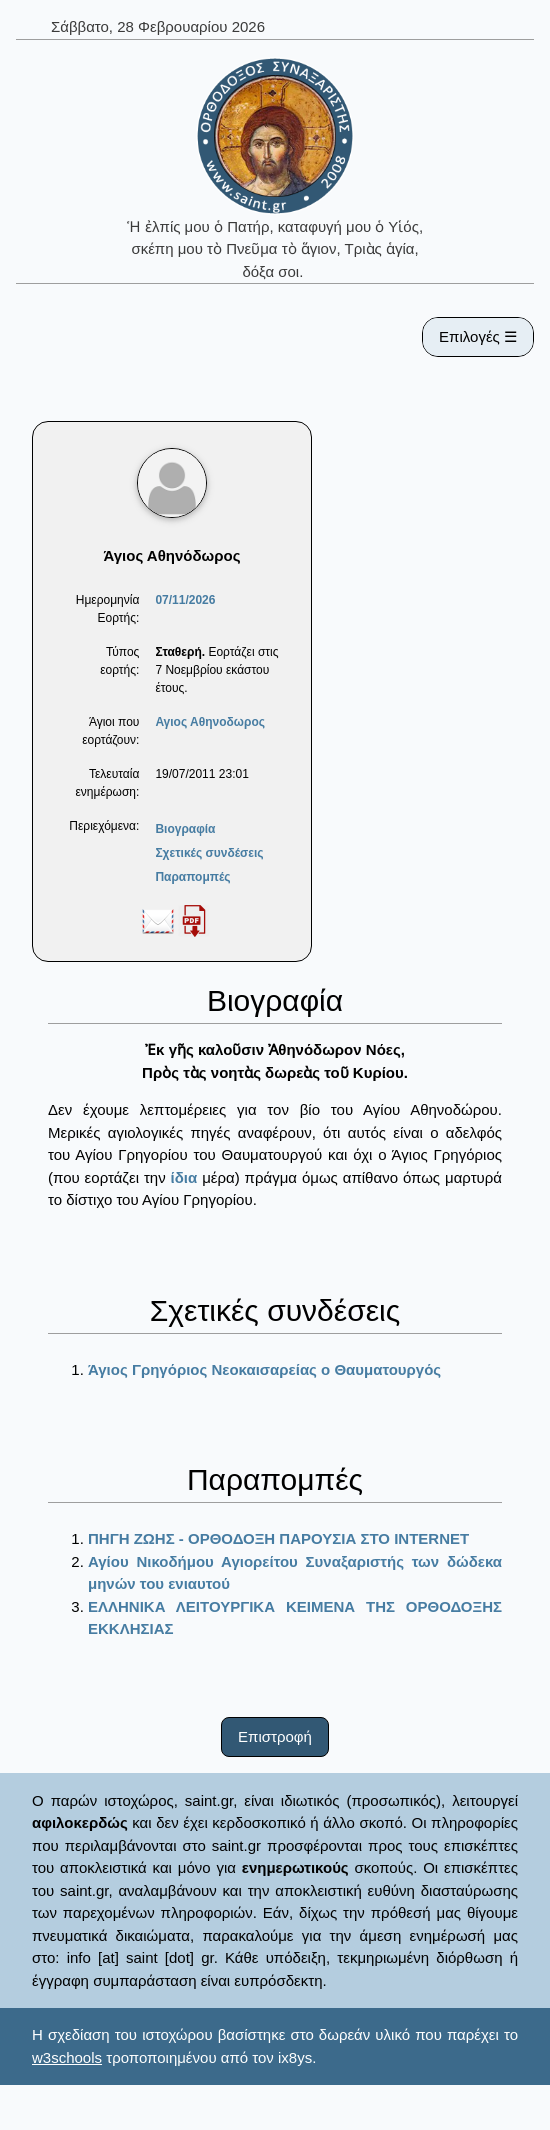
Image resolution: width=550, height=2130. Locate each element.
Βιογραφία (185, 829)
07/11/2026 (185, 600)
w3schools (67, 2057)
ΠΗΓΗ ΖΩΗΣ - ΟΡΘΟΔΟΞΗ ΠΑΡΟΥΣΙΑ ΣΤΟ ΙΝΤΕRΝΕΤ (278, 1538)
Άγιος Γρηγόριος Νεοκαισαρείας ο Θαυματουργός (264, 1369)
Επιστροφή (275, 1736)
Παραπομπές (192, 877)
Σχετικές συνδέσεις (209, 853)
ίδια (184, 1177)
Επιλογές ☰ (478, 336)
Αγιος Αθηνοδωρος (210, 722)
